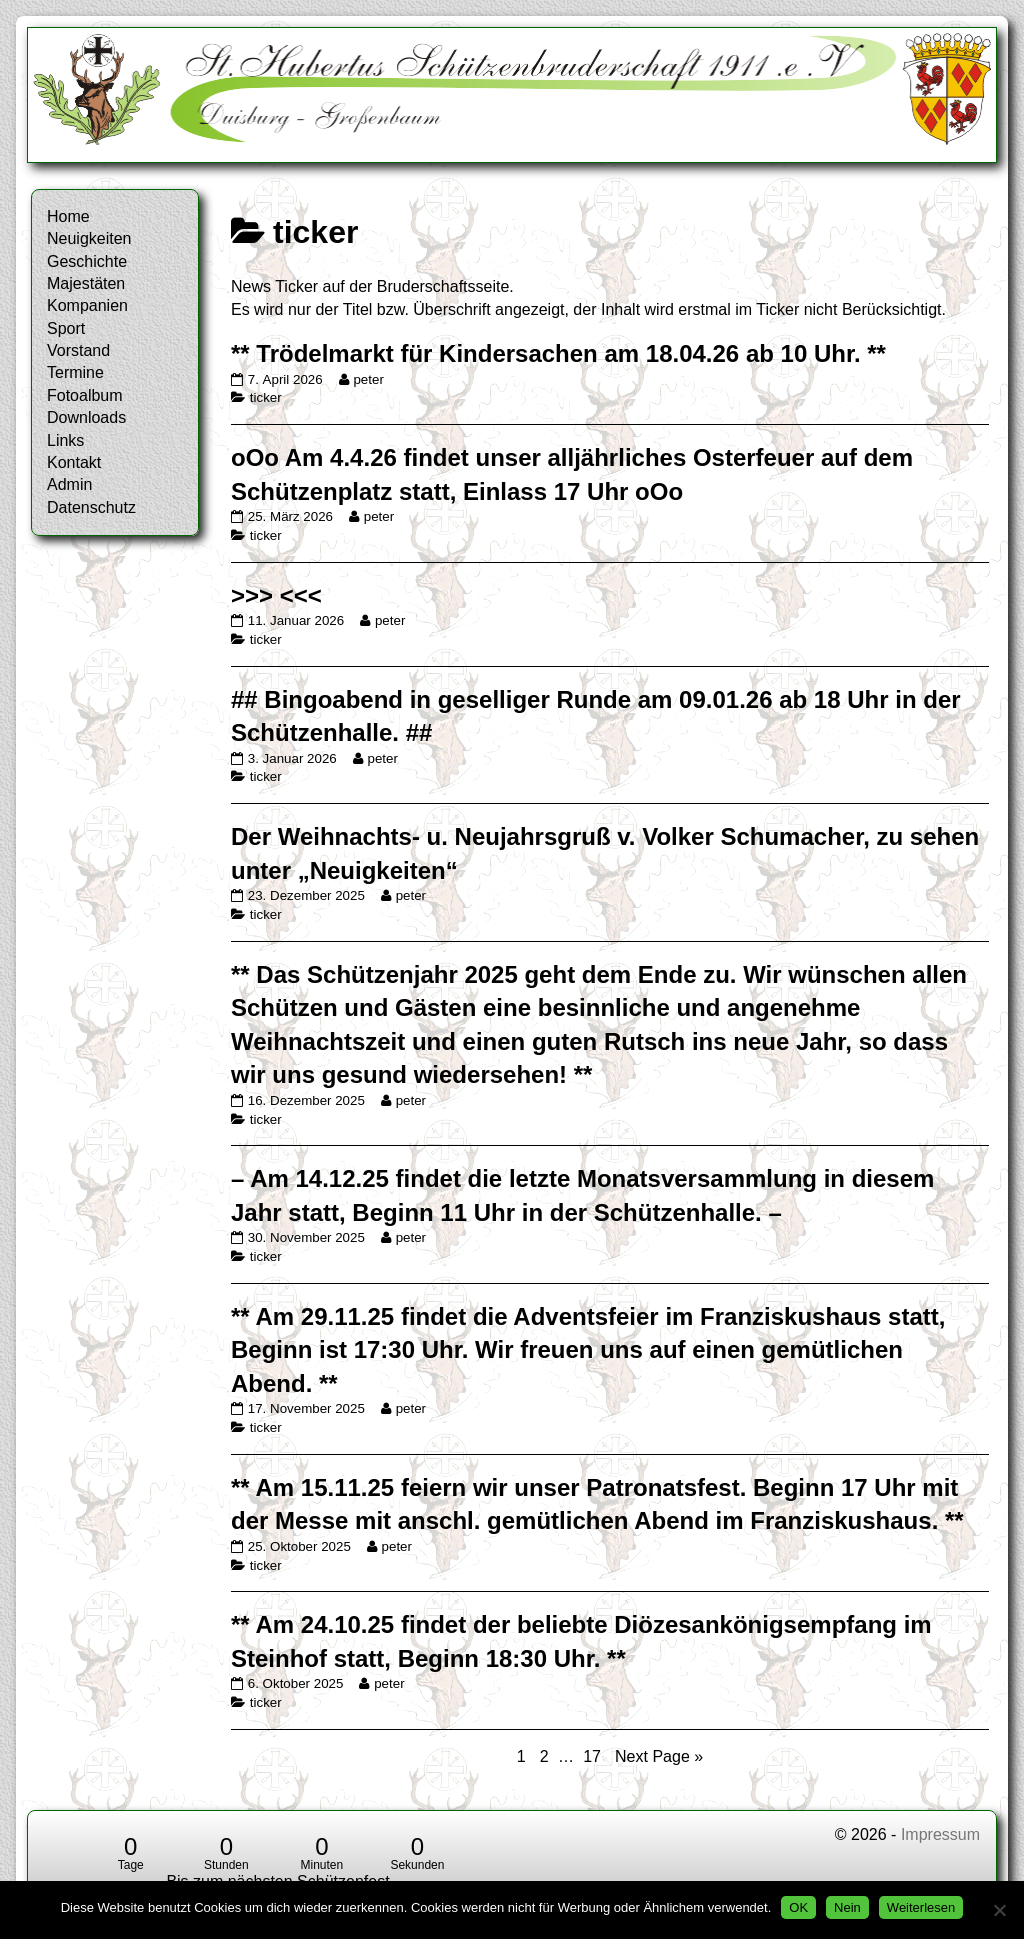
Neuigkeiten (89, 238)
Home (68, 216)
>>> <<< (276, 595)
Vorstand (78, 350)
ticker (266, 397)
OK (798, 1907)
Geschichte (87, 261)
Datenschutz (91, 507)
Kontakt (74, 462)
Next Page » (659, 1756)
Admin (69, 484)
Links (65, 440)
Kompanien (87, 305)
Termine (75, 372)
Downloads (86, 417)
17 (594, 1755)
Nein (847, 1907)
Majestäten (86, 283)
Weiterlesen (921, 1907)
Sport (66, 328)
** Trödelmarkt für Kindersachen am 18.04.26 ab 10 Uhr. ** (558, 353)
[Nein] (999, 1910)
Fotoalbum (85, 395)
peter (367, 379)
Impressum (940, 1834)
